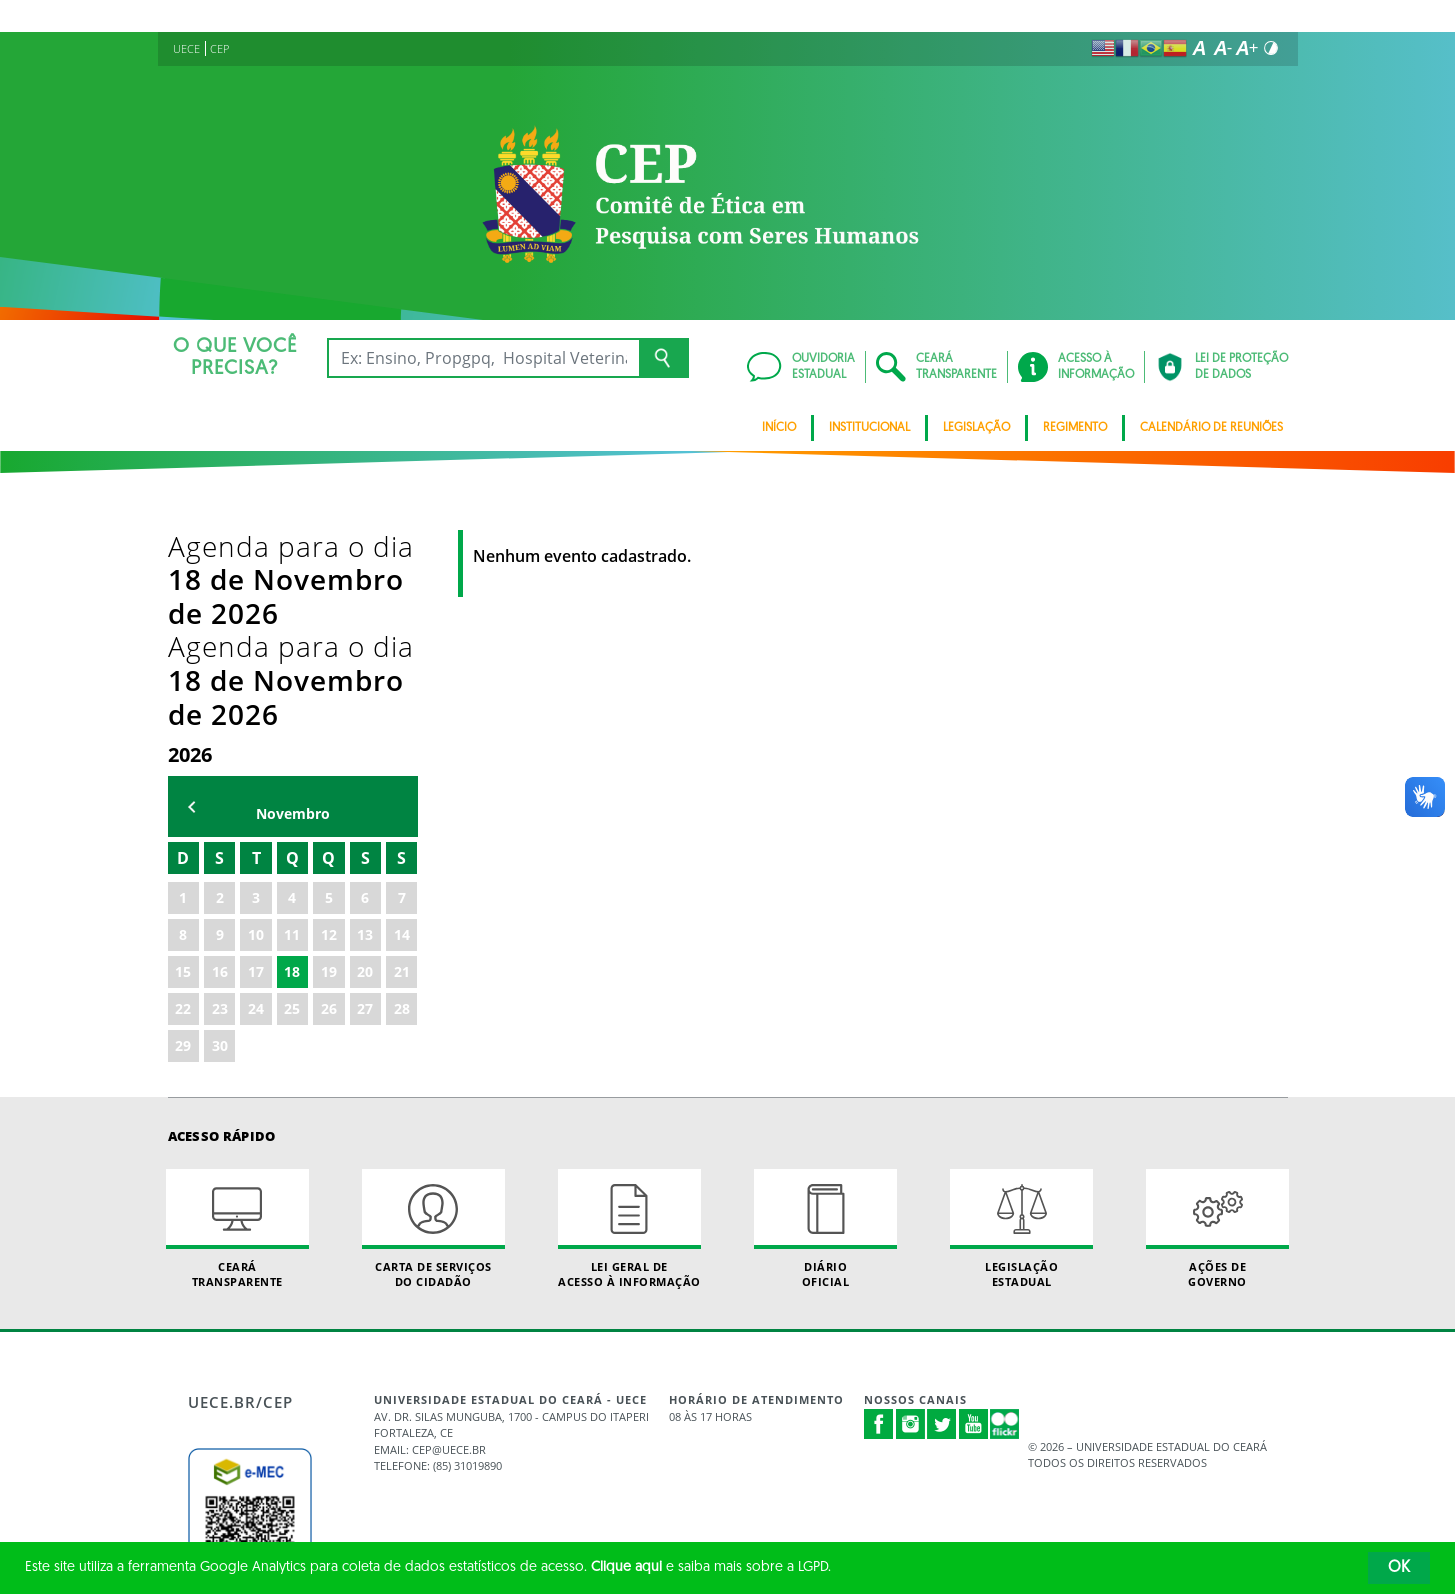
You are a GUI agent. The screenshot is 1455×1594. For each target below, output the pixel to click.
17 (256, 769)
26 (329, 806)
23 (220, 806)
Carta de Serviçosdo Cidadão (434, 1027)
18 (292, 769)
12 (329, 732)
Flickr (1005, 1222)
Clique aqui (626, 1567)
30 (220, 843)
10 (256, 732)
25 (292, 806)
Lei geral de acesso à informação (630, 1027)
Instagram (911, 1222)
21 (402, 769)
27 (365, 806)
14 (402, 732)
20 (365, 769)
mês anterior (192, 605)
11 (292, 732)
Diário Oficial (826, 1027)
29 (183, 843)
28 (402, 806)
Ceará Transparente (238, 1027)
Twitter (942, 1222)
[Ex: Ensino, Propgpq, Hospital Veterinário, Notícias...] (483, 358)
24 (256, 806)
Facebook (879, 1222)
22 (183, 806)
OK (1399, 1568)
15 (183, 769)
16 (220, 769)
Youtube (974, 1222)
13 (365, 732)
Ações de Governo (1218, 1027)
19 (329, 769)
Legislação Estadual (1022, 1027)
